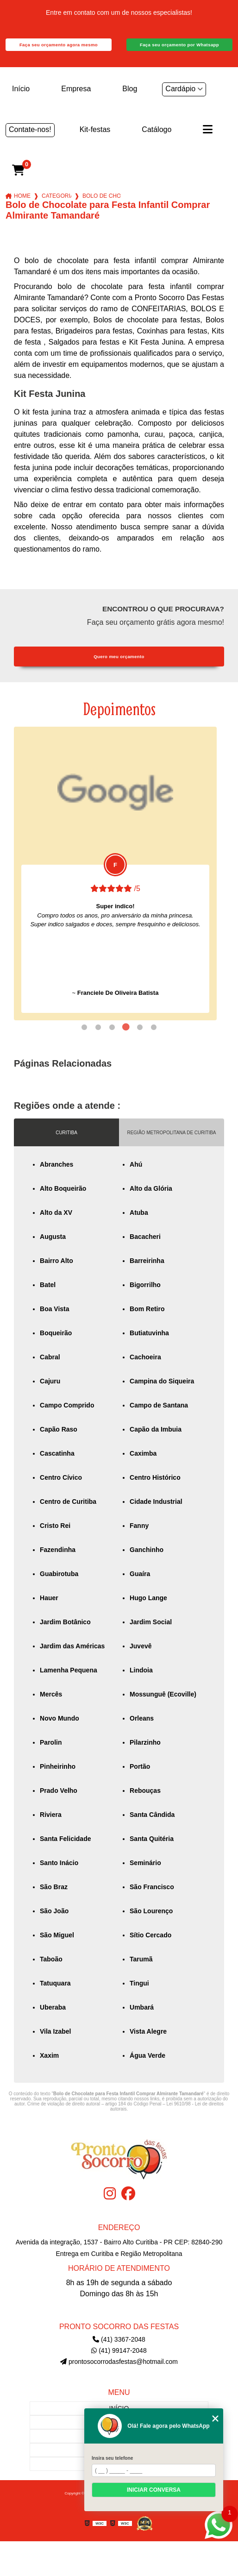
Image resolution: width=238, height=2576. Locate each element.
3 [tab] (112, 1027)
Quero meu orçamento (119, 656)
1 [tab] (84, 1027)
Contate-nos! (30, 129)
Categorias (56, 196)
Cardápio (180, 89)
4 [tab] (126, 1027)
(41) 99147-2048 (118, 2350)
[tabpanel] (115, 873)
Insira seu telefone (112, 2458)
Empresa (76, 89)
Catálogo (156, 129)
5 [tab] (139, 1027)
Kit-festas (95, 129)
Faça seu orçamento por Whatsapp (179, 44)
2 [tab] (98, 1027)
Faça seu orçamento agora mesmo (58, 44)
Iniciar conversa (154, 2490)
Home (22, 196)
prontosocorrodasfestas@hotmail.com (119, 2361)
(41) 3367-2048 (119, 2339)
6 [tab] (153, 1027)
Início (21, 89)
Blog (129, 89)
